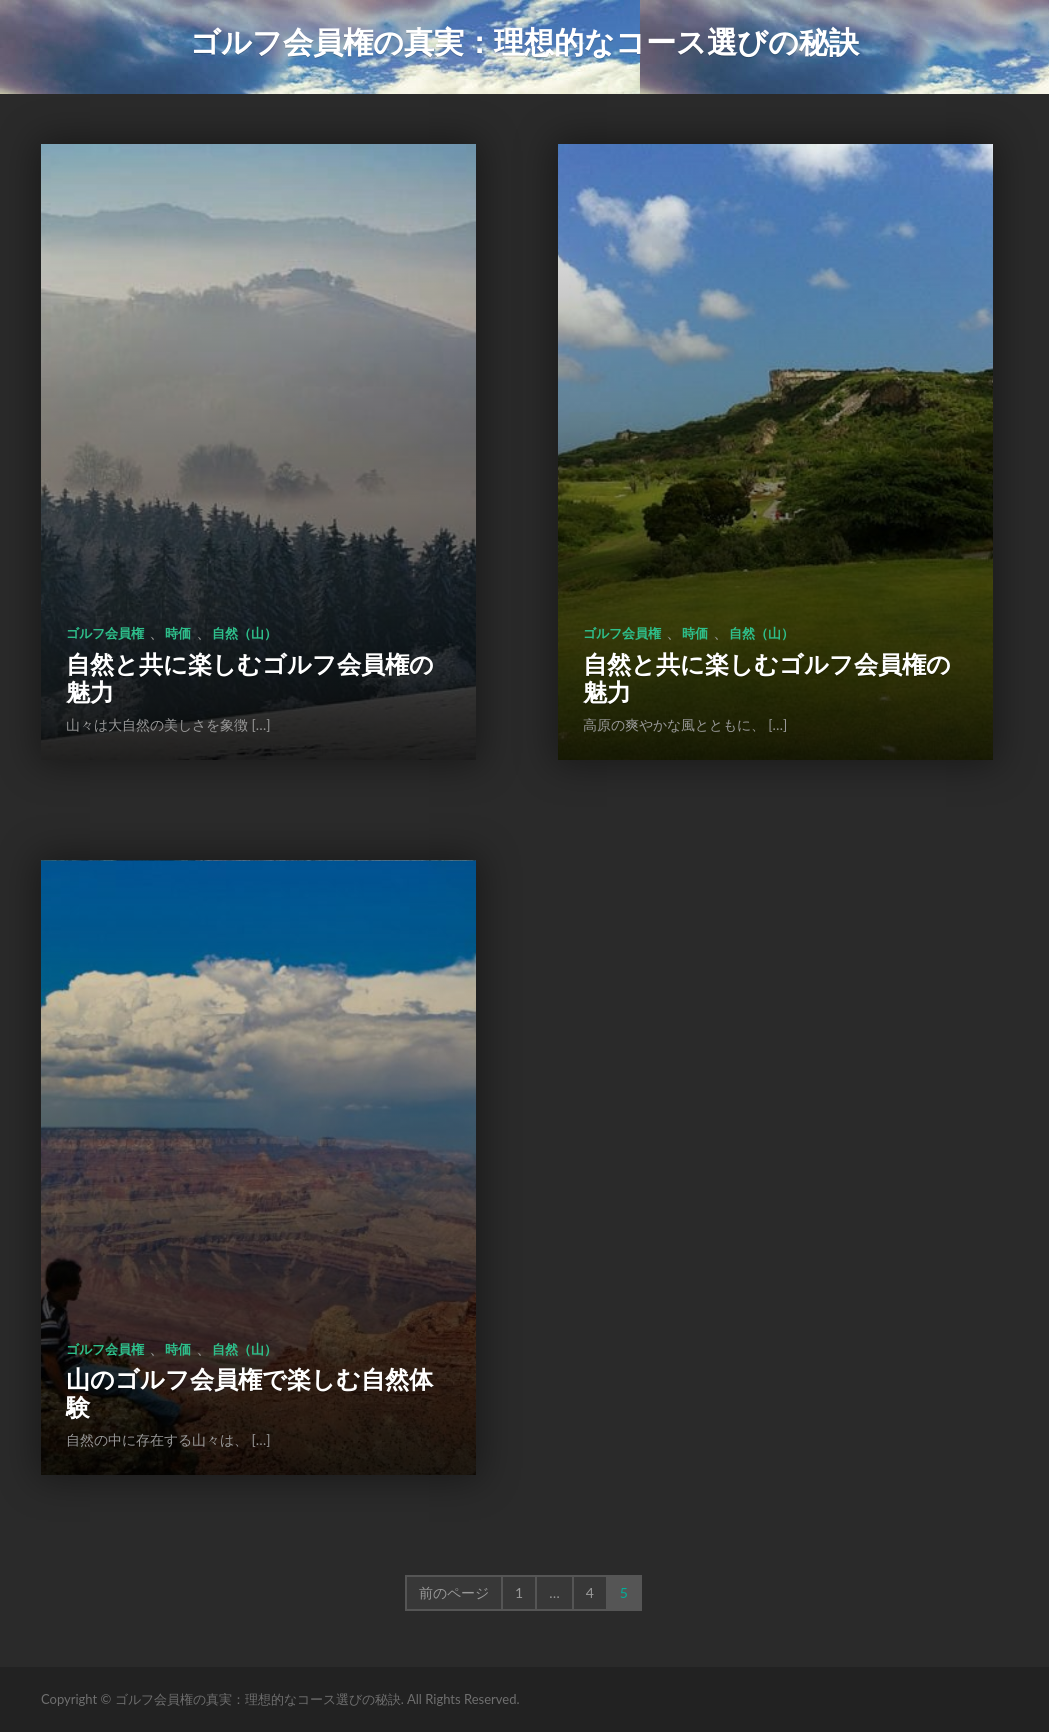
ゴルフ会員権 (105, 633)
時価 (178, 633)
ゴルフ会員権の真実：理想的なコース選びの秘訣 (524, 41)
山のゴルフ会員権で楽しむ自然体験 (249, 1392)
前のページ (454, 1592)
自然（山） (244, 633)
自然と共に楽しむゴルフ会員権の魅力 (250, 677)
